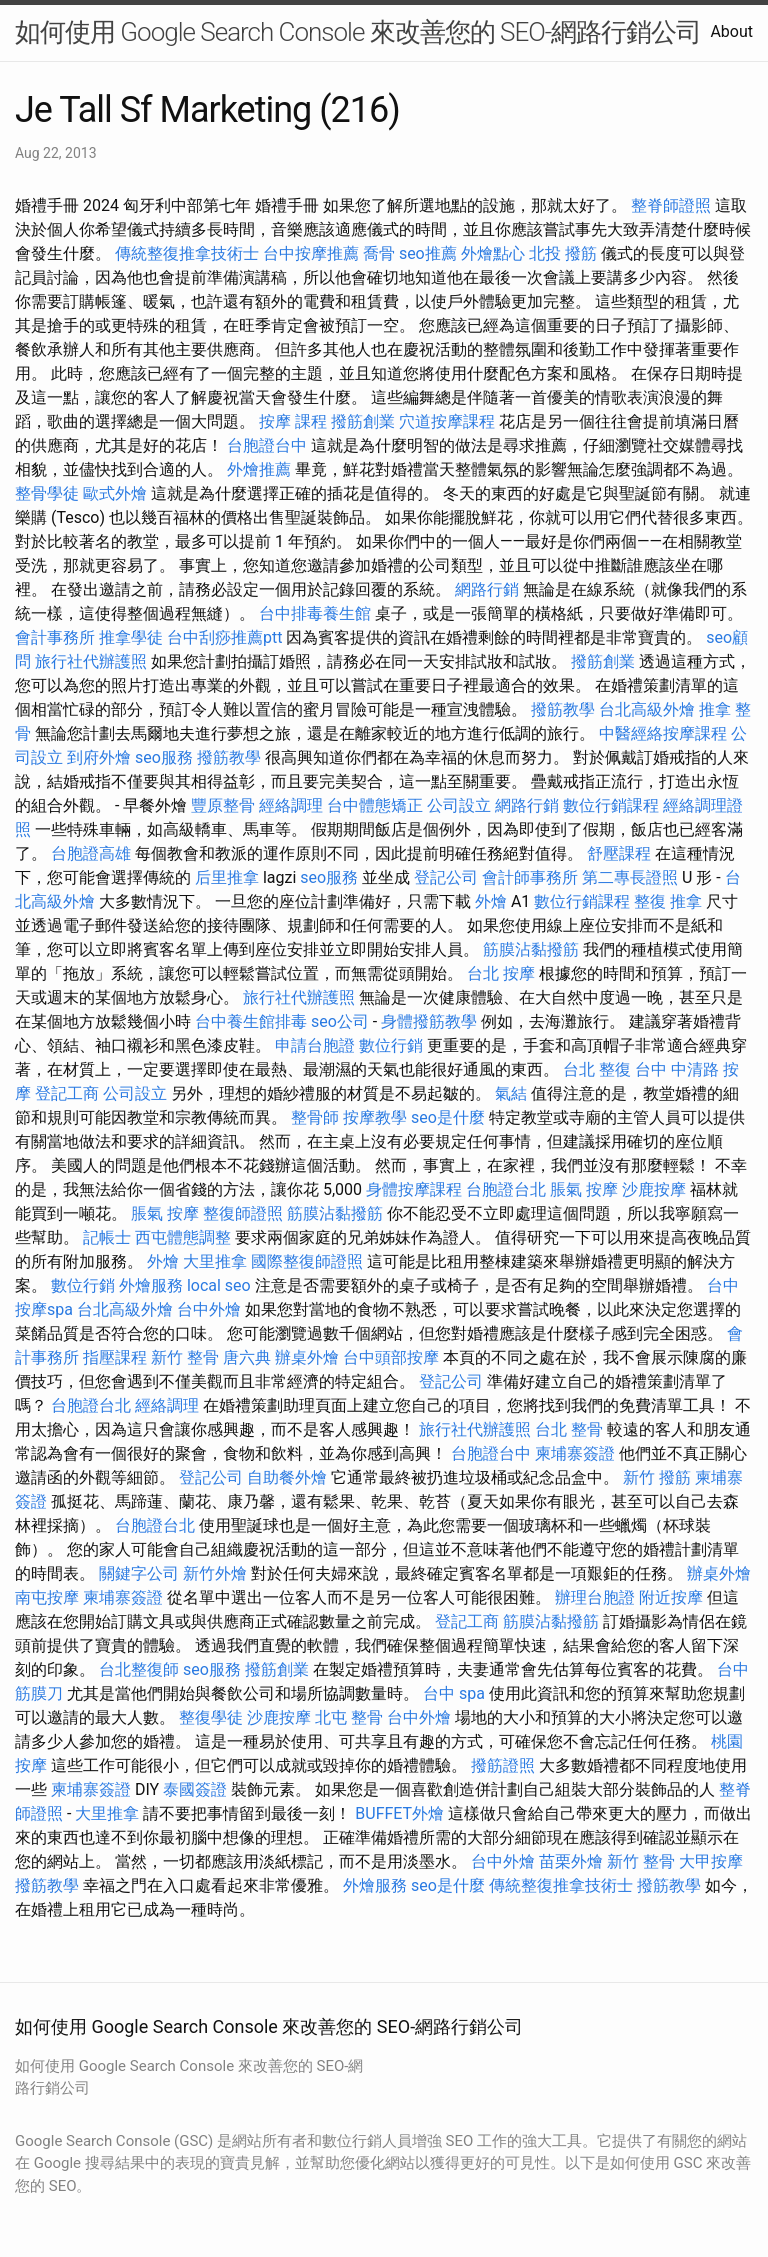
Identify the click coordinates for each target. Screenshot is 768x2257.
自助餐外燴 (287, 1477)
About (731, 31)
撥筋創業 (363, 421)
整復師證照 (243, 1213)
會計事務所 (55, 637)
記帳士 (107, 1237)
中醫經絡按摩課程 (663, 733)
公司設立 (459, 805)
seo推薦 (428, 253)
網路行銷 (487, 589)
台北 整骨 (569, 1429)
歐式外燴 (115, 493)
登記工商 (67, 1093)
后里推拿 (227, 877)
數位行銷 (391, 1045)
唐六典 (247, 1357)
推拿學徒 (131, 637)
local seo (219, 1285)
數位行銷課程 (611, 805)
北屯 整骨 (349, 1717)
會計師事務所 (530, 877)
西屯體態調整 (183, 1237)
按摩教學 (375, 1117)
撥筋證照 (503, 1765)
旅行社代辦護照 (91, 661)
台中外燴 (209, 1309)
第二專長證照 (630, 877)
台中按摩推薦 (311, 253)
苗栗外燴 (571, 1861)
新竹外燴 (215, 1573)
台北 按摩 (501, 973)
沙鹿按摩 (654, 1189)
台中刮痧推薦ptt (224, 637)
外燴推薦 (259, 469)
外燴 (491, 901)
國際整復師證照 (307, 1261)
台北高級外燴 (647, 709)
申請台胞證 (315, 1045)
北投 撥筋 (563, 253)
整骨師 (315, 1117)
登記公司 (446, 877)
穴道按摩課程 (447, 421)
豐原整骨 (223, 805)
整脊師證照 (671, 205)
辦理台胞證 (595, 1597)
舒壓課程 (619, 853)
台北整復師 (139, 1669)
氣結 (511, 1093)
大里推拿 (215, 1261)
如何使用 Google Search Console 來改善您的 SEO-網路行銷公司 (358, 32)
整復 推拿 (668, 901)
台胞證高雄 (91, 853)
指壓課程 (115, 1357)
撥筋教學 (563, 709)
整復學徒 (211, 1717)
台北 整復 (597, 1069)
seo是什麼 (448, 1117)
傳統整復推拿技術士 (187, 253)
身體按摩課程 (414, 1189)
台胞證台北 (506, 1189)
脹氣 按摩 (584, 1189)
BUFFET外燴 (399, 1813)
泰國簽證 (195, 1789)
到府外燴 (99, 757)
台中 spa (454, 1693)
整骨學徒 (47, 493)
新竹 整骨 (185, 1357)
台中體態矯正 (375, 805)
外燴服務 (151, 1285)
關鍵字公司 (139, 1573)
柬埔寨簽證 (575, 1453)
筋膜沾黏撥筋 (531, 949)
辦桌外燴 (307, 1357)
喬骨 (379, 253)
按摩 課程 (293, 421)
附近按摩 (671, 1597)
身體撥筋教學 (429, 1021)
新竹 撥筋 (657, 1477)
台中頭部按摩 (391, 1357)
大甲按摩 (711, 1861)
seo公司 (340, 1021)
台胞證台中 (267, 445)
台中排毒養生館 (315, 613)
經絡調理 (291, 805)
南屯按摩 (47, 1597)
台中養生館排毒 (251, 1021)
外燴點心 (493, 253)
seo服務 (164, 757)
